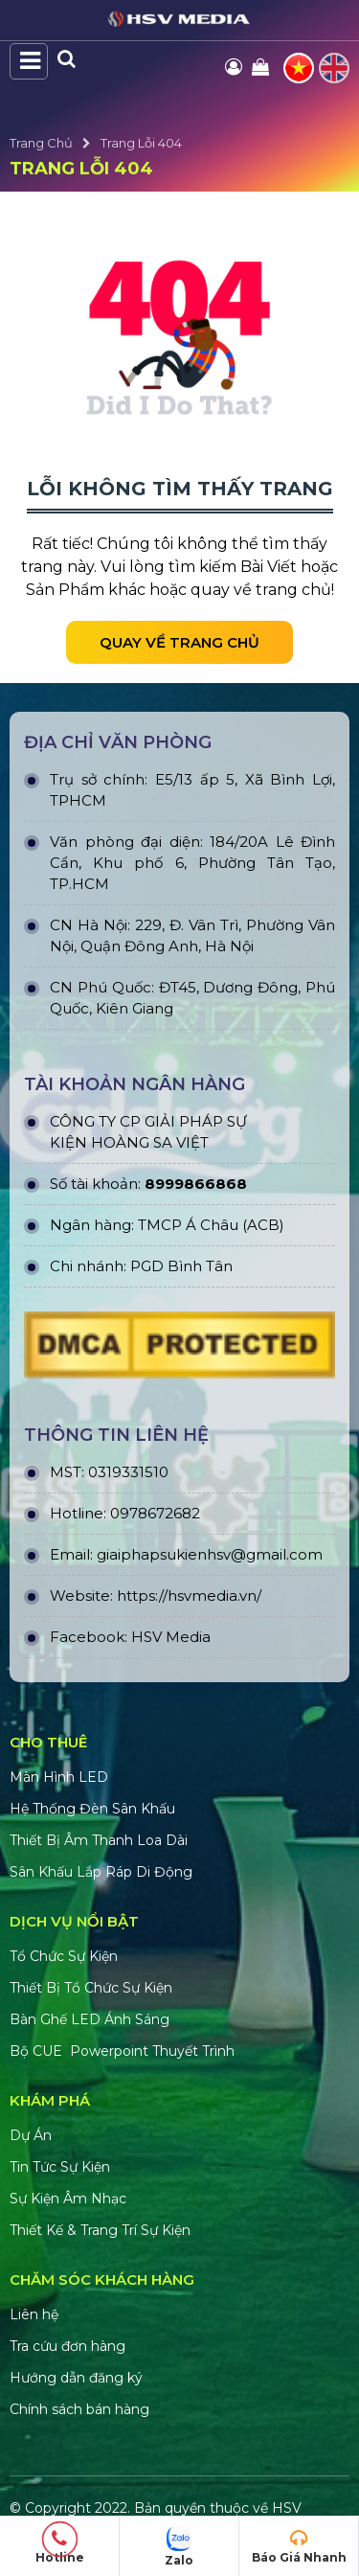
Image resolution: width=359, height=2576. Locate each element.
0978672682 (155, 1513)
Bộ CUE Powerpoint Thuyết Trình (122, 2051)
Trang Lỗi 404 (141, 142)
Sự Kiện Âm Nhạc (68, 2198)
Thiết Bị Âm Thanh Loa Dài (99, 1840)
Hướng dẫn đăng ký (76, 2377)
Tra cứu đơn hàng (67, 2346)
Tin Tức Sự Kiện (60, 2167)
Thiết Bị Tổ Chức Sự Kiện (91, 1987)
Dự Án (31, 2135)
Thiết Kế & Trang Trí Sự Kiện (100, 2230)
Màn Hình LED (61, 1777)
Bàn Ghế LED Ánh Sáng (91, 2019)
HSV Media (171, 1637)
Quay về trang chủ (179, 642)
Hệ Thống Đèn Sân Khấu (92, 1808)
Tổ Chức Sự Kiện (64, 1956)
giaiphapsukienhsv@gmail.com (210, 1554)
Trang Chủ (41, 142)
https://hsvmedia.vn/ (189, 1595)
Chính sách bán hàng (79, 2409)
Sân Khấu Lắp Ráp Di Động (101, 1872)
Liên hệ (34, 2314)
